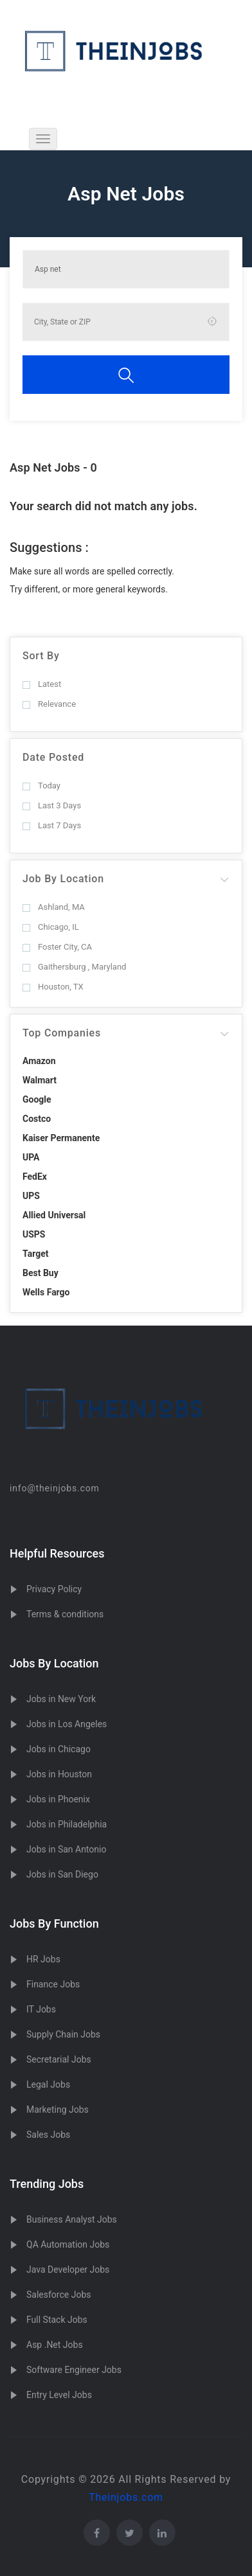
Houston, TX (53, 986)
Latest (41, 684)
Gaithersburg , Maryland (74, 967)
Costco (36, 1119)
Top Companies (61, 1033)
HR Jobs (43, 1959)
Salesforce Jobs (58, 2294)
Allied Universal (54, 1215)
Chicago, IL (50, 927)
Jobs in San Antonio (66, 1849)
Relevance (49, 704)
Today (41, 785)
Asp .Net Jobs (54, 2345)
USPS (34, 1234)
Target (35, 1253)
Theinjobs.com (126, 2497)
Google (36, 1099)
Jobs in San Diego (62, 1874)
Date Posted (53, 757)
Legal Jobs (48, 2084)
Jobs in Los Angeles (66, 1724)
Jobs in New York (61, 1699)
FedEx (34, 1176)
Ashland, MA (53, 907)
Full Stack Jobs (56, 2319)
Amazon (39, 1061)
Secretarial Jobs (58, 2059)
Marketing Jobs (57, 2109)
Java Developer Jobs (67, 2269)
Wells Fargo (46, 1292)
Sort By (41, 656)
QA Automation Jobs (67, 2244)
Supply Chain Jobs (63, 2034)
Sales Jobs (48, 2134)
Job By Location (63, 879)
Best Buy (40, 1273)
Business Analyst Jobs (71, 2219)
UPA (31, 1157)
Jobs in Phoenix (58, 1799)
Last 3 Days (51, 805)
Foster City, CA (57, 947)
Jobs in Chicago (58, 1749)
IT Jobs (41, 2009)
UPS (31, 1196)
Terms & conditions (65, 1614)
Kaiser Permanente (61, 1138)
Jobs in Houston (59, 1774)
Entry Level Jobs (59, 2395)
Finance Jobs (53, 1984)
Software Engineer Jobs (74, 2370)
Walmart (39, 1080)
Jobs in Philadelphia (66, 1824)
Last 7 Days (51, 825)
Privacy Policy (54, 1589)
